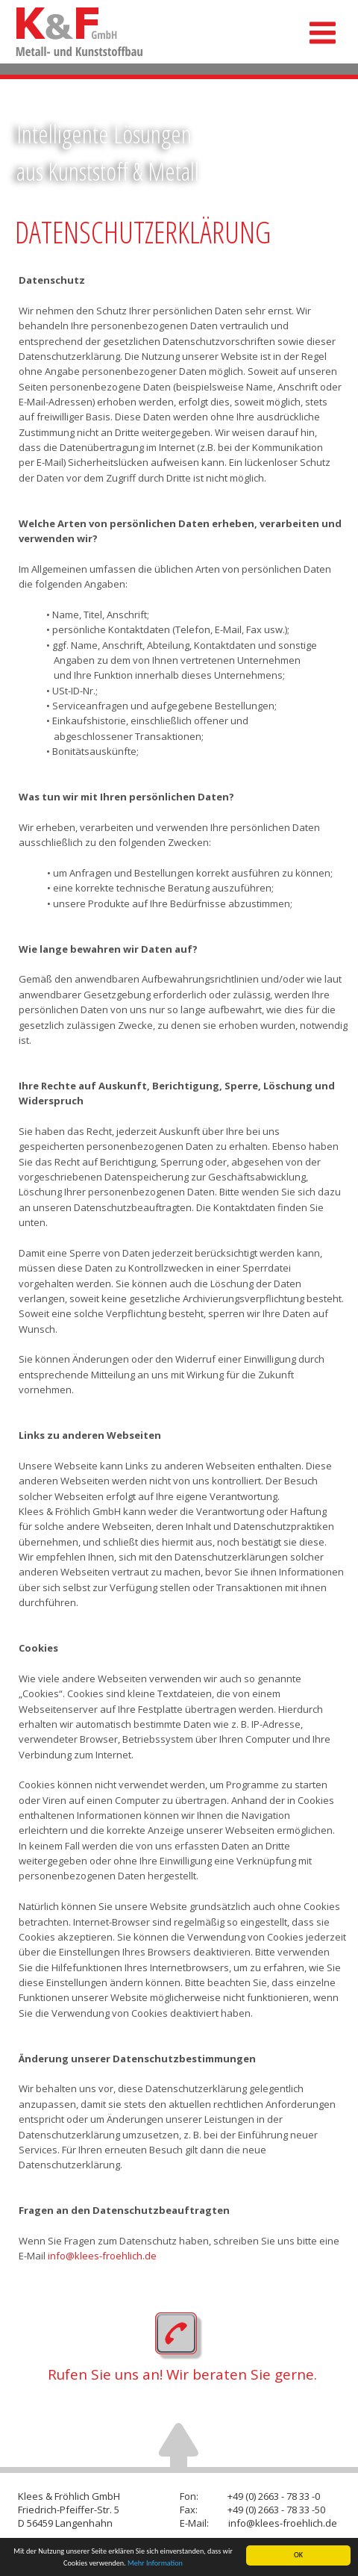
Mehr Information (155, 2563)
